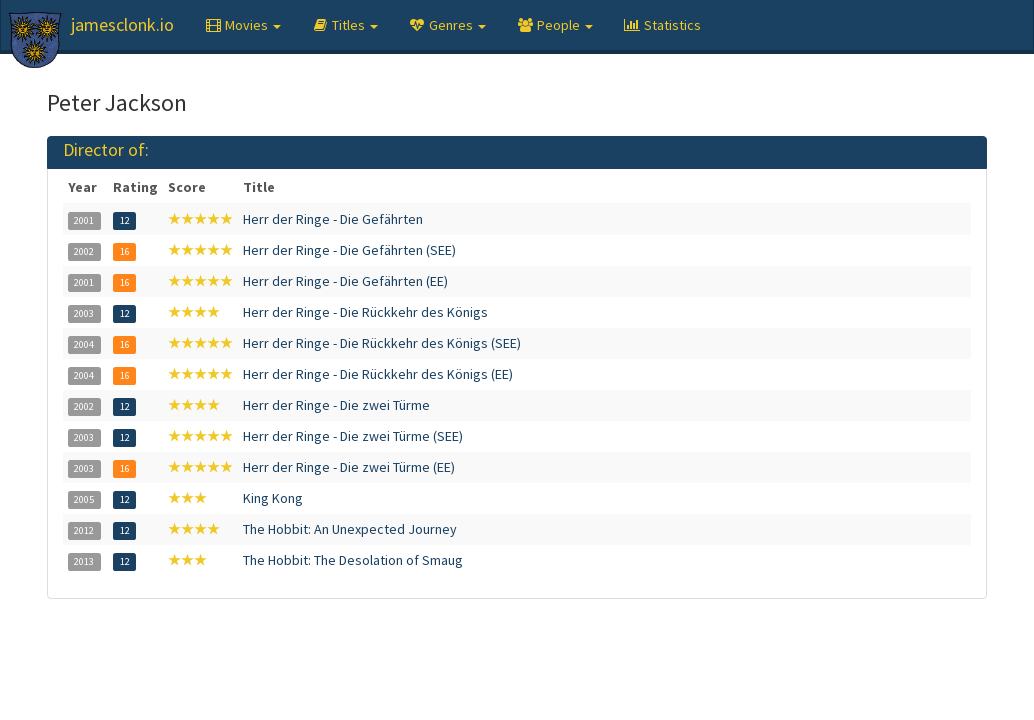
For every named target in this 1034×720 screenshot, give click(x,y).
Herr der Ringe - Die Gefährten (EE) (345, 281)
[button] (242, 25)
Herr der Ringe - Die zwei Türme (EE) (349, 467)
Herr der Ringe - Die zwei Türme (336, 405)
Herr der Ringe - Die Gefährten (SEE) (349, 250)
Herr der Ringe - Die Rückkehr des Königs (365, 312)
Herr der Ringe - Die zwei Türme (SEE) (353, 436)
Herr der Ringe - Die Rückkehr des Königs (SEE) (382, 343)
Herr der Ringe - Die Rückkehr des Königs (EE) (378, 374)
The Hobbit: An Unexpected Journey (350, 529)
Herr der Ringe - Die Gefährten (333, 219)
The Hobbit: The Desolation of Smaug (353, 560)
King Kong (273, 498)
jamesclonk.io (122, 24)
